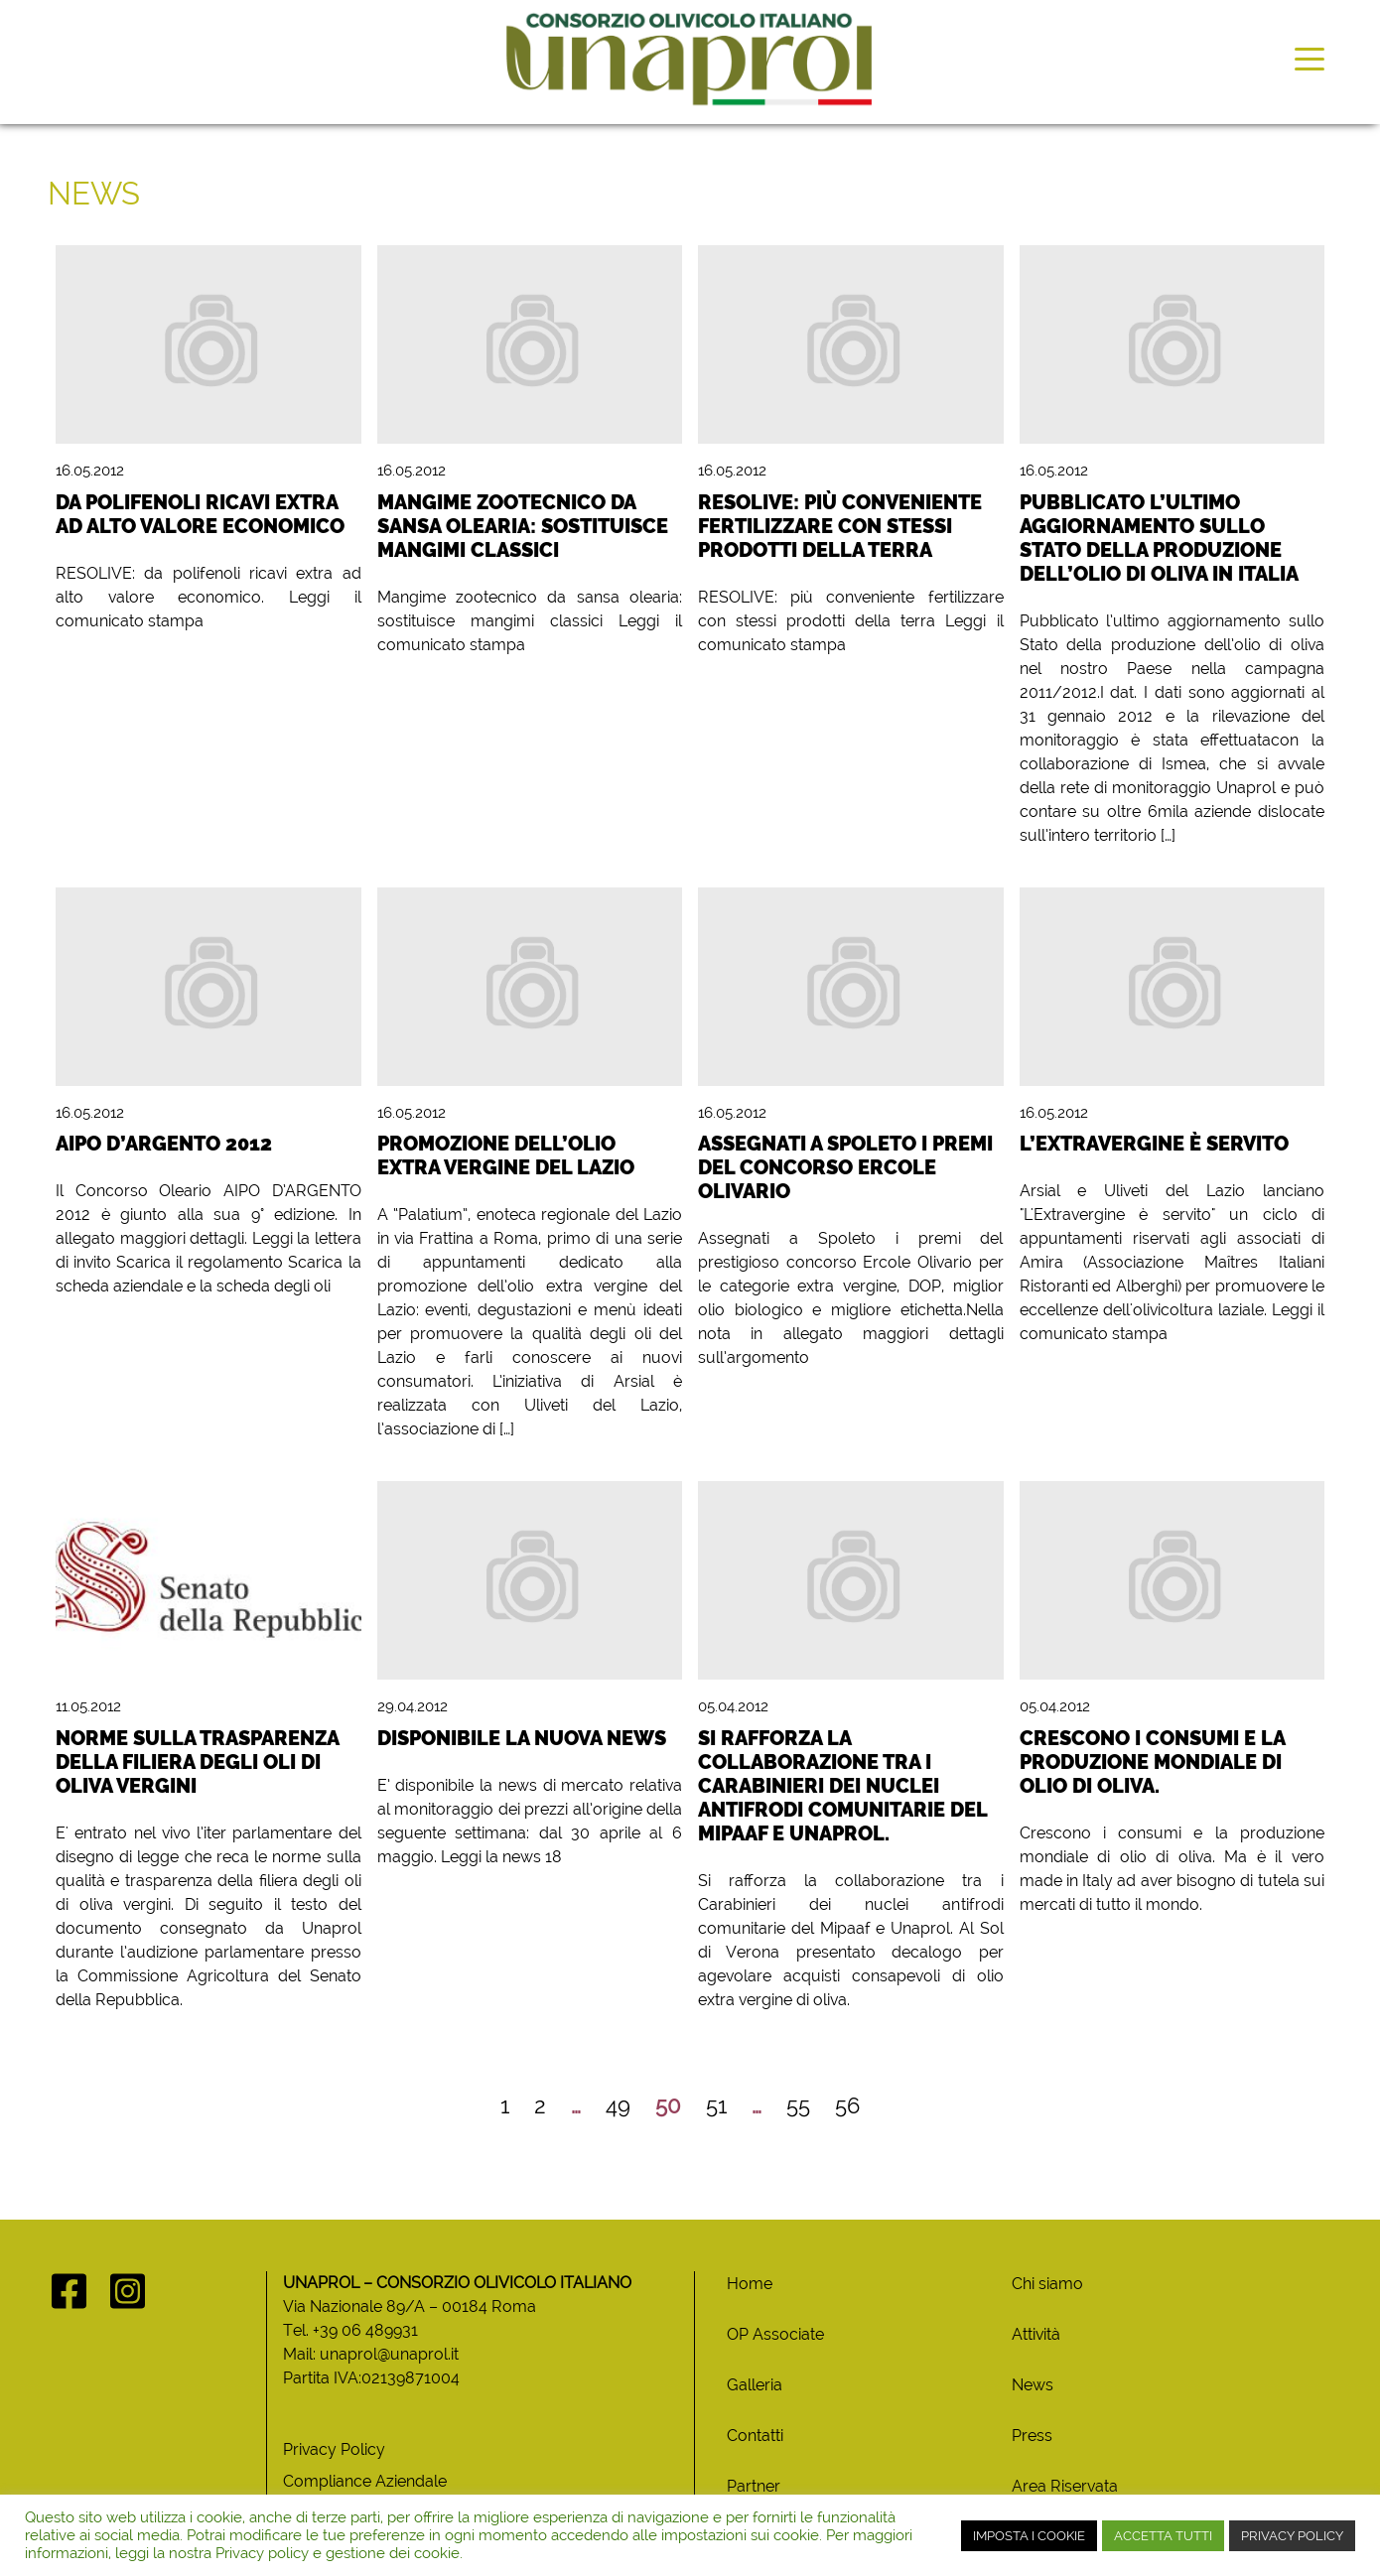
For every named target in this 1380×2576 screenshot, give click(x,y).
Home (749, 2283)
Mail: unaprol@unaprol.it (371, 2354)
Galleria (754, 2384)
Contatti (755, 2435)
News (1032, 2384)
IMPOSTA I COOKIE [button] (1029, 2535)
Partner (753, 2486)
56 (847, 2105)
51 (716, 2105)
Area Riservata (1065, 2486)
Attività (1036, 2334)
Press (1032, 2435)
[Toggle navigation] (1309, 57)
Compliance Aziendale (365, 2481)
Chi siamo (1047, 2283)
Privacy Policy (334, 2449)
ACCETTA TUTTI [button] (1163, 2535)
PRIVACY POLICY (1292, 2535)
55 (798, 2105)
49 (618, 2105)
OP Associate (775, 2334)
